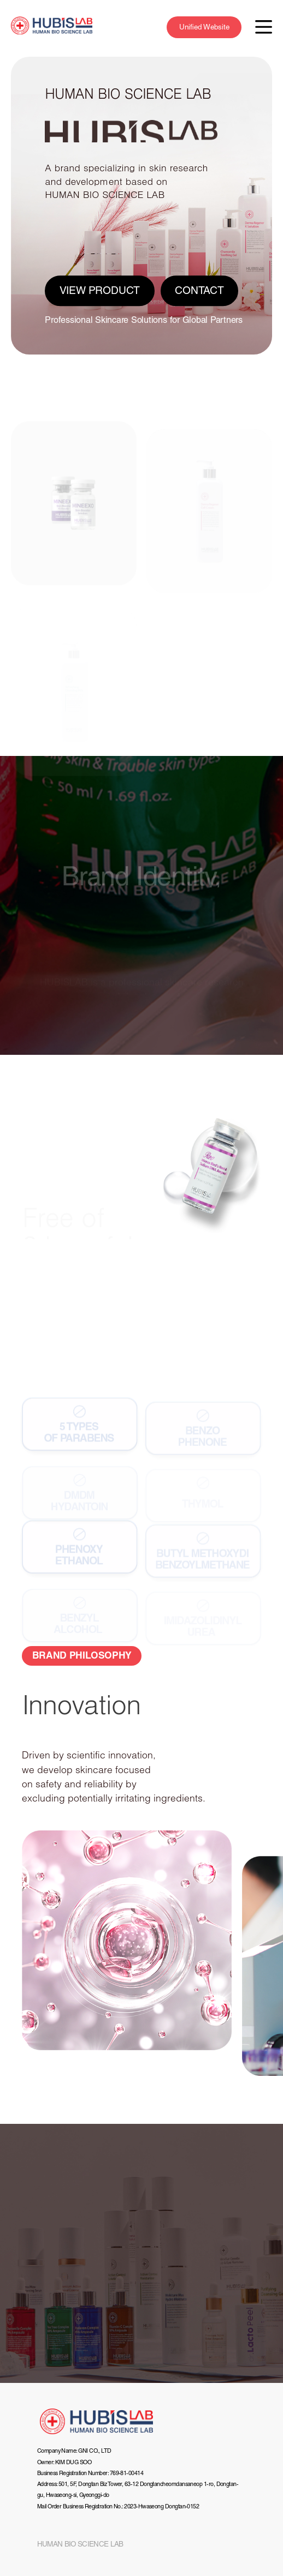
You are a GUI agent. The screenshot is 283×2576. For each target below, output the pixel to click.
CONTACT (199, 291)
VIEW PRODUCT (100, 291)
